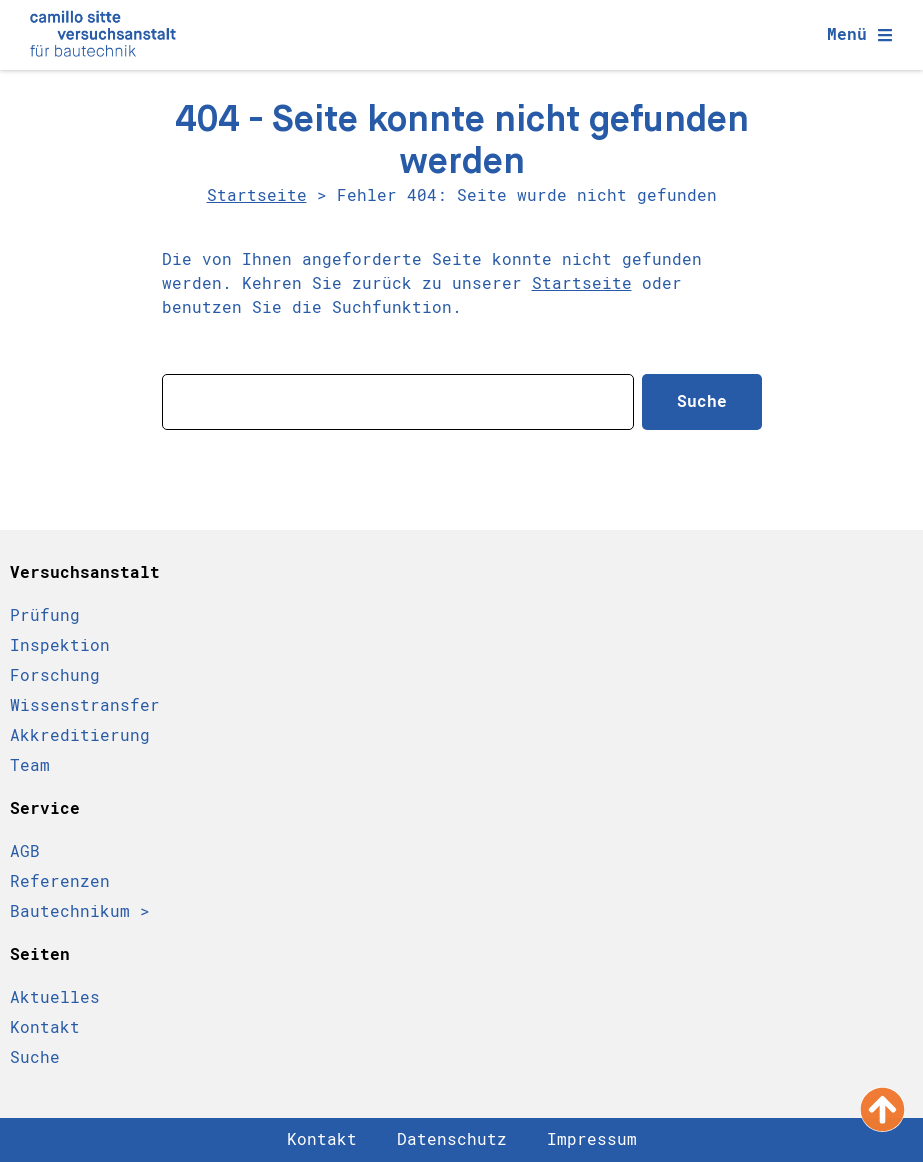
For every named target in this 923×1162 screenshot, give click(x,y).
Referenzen (60, 881)
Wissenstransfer (85, 705)
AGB (25, 851)
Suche (35, 1057)
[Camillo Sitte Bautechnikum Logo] (103, 35)
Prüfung (45, 615)
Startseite (257, 195)
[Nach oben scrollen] (882, 1109)
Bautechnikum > (80, 911)
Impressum (592, 1139)
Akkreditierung (80, 735)
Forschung (55, 675)
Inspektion (60, 645)
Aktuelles (55, 997)
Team (30, 765)
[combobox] (398, 402)
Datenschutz (452, 1139)
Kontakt (45, 1027)
